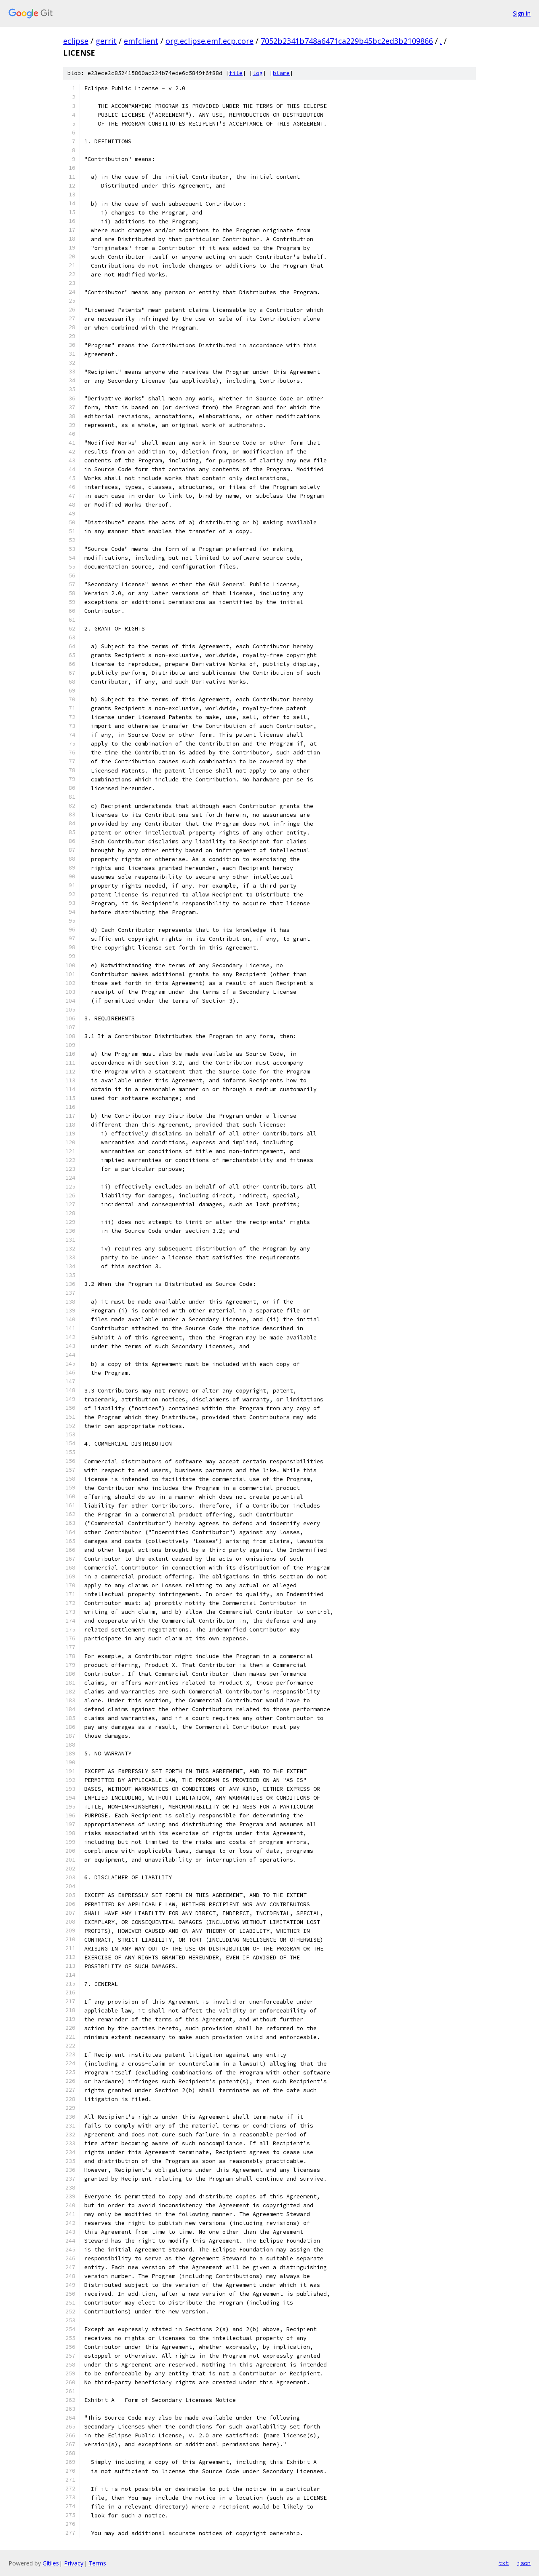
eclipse (75, 41)
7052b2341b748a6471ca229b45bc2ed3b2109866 (347, 41)
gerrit (106, 41)
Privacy (73, 2563)
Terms (97, 2563)
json (524, 2563)
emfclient (141, 41)
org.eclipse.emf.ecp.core (209, 41)
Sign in (522, 13)
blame (281, 73)
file (236, 73)
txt (504, 2563)
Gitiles (51, 2563)
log (258, 73)
